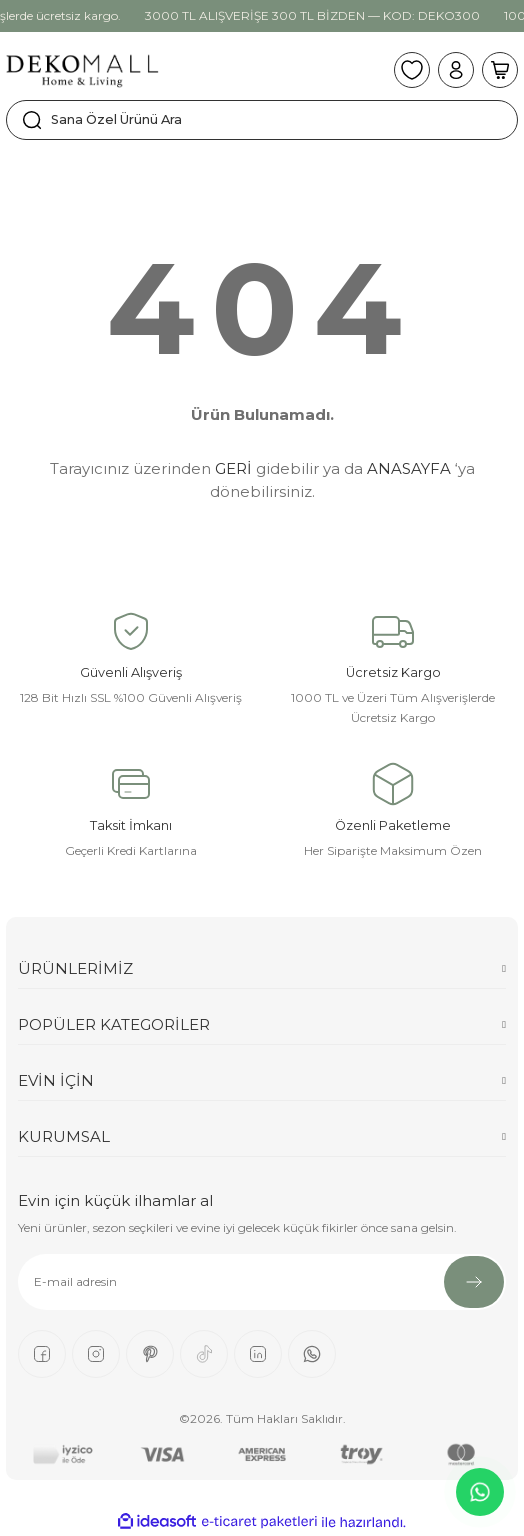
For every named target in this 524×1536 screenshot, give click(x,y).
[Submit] (474, 1282)
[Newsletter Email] (262, 1282)
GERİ (233, 468)
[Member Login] (456, 70)
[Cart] (500, 70)
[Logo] (82, 70)
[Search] (262, 120)
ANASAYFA (409, 468)
